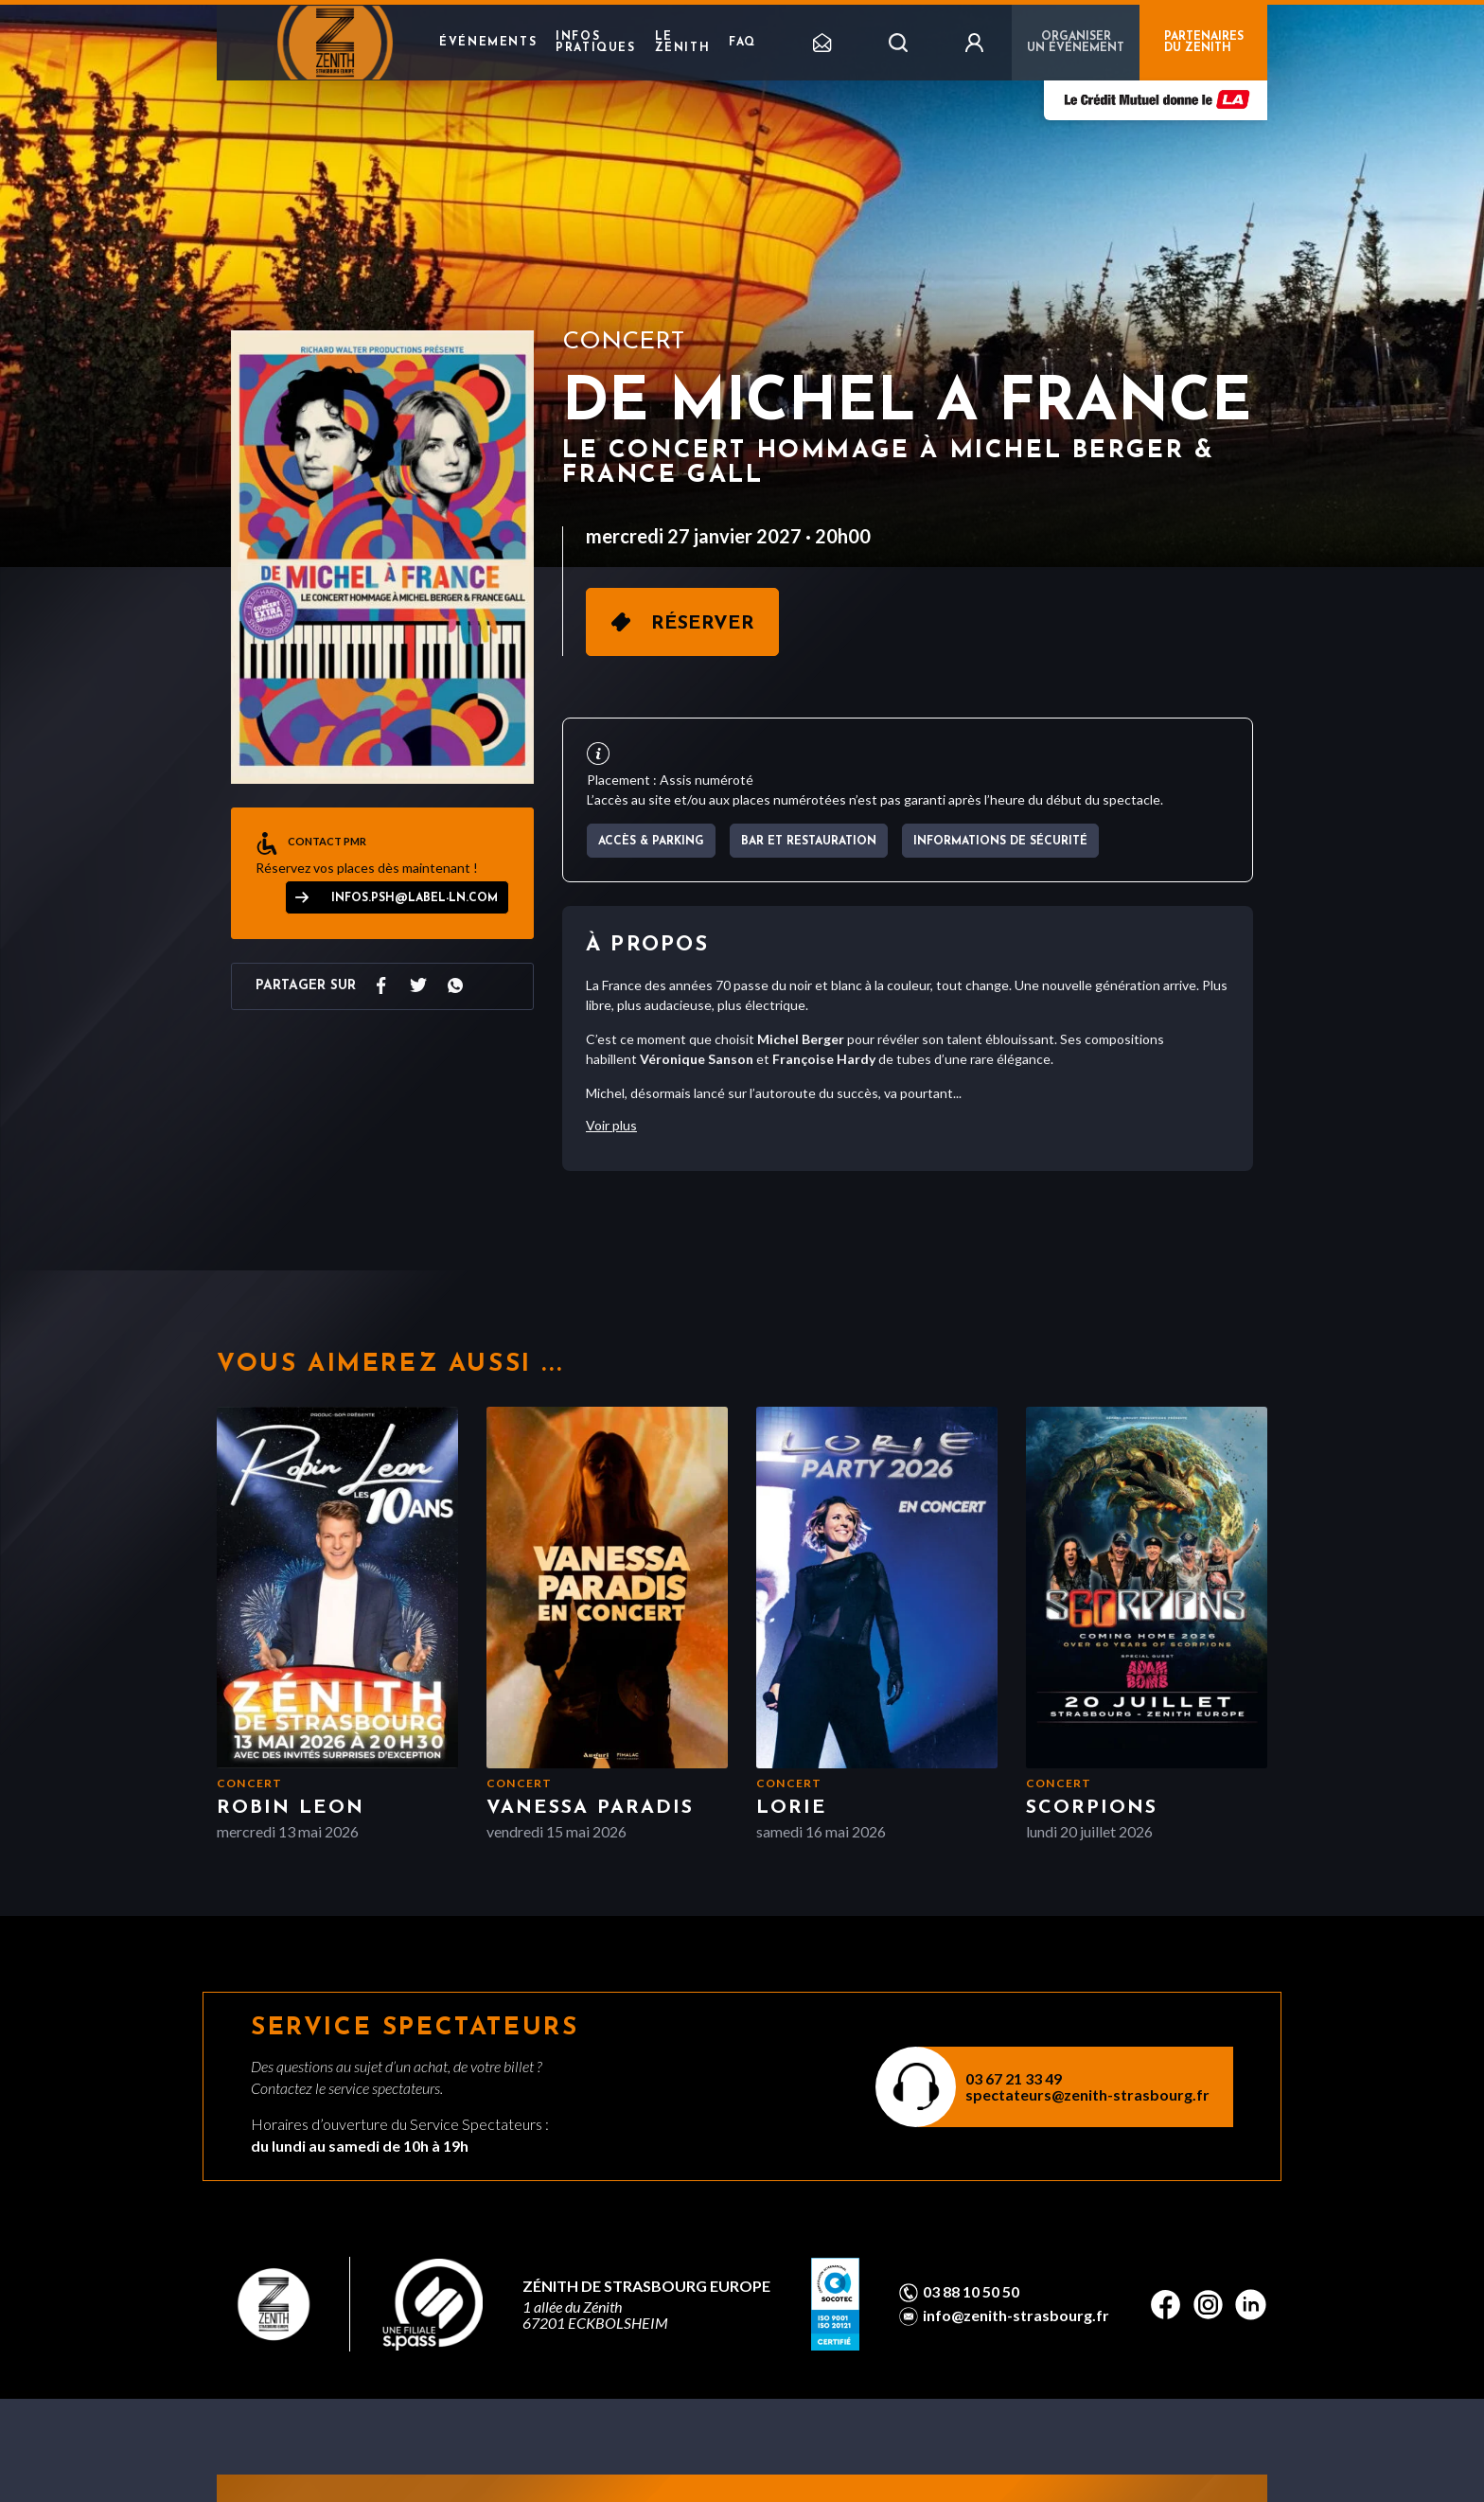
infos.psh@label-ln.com (414, 898)
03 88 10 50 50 (971, 2291)
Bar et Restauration (808, 841)
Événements (488, 42)
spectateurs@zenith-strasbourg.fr (1087, 2094)
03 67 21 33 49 (1013, 2078)
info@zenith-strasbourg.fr (1016, 2315)
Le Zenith (683, 42)
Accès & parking (651, 841)
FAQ (742, 42)
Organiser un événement (1075, 42)
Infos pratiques (595, 42)
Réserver (702, 623)
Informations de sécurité (1000, 841)
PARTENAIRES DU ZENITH (1204, 42)
